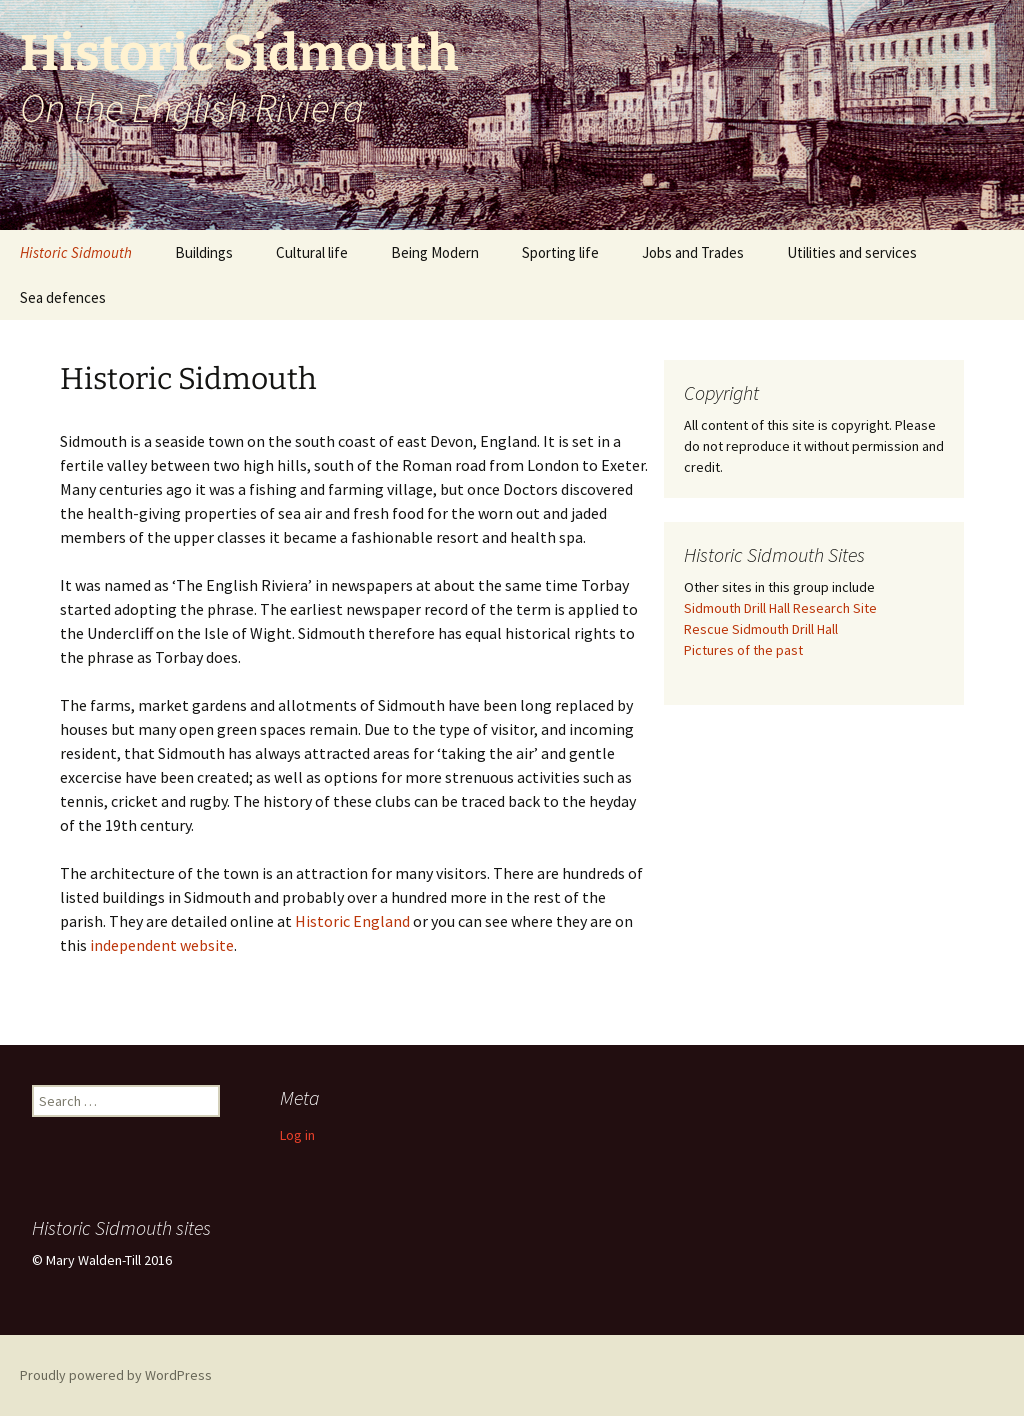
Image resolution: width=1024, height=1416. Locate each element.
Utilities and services (852, 252)
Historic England (352, 921)
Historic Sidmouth (76, 252)
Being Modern (435, 252)
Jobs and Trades (693, 252)
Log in (297, 1135)
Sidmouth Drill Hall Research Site (780, 608)
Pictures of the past (743, 650)
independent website (162, 945)
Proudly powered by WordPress (116, 1375)
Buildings (204, 252)
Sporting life (560, 252)
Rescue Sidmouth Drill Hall (761, 629)
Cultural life (312, 252)
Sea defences (63, 297)
